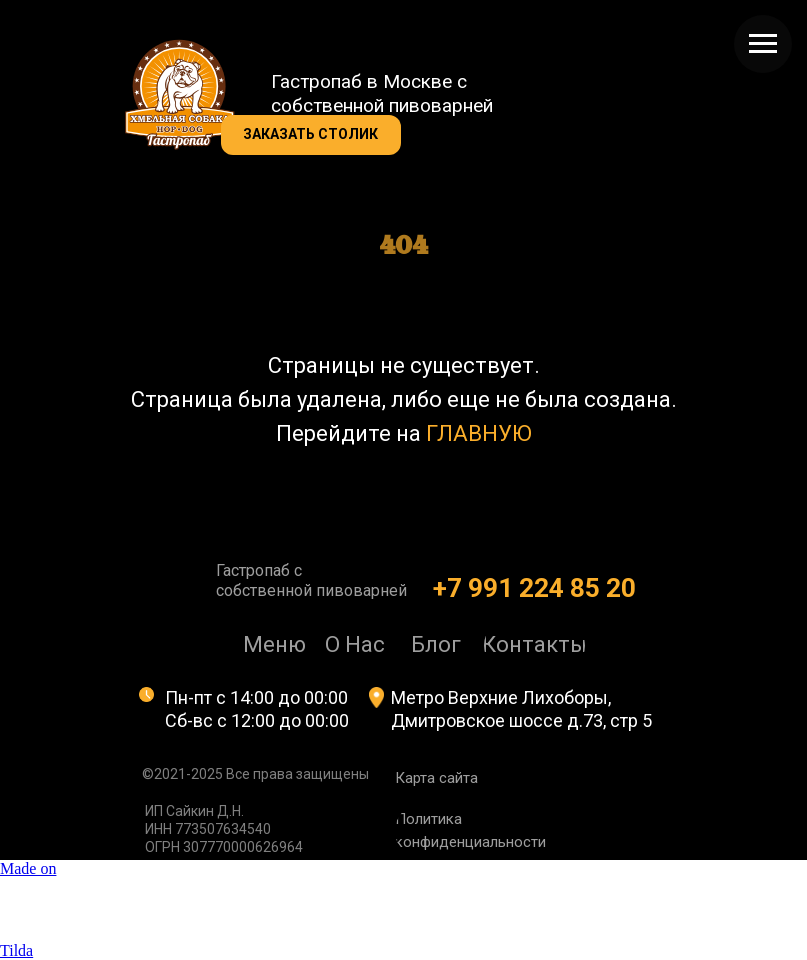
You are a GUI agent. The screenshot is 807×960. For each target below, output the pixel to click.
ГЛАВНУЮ (479, 433)
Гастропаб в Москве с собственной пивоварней (382, 93)
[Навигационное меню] (763, 44)
